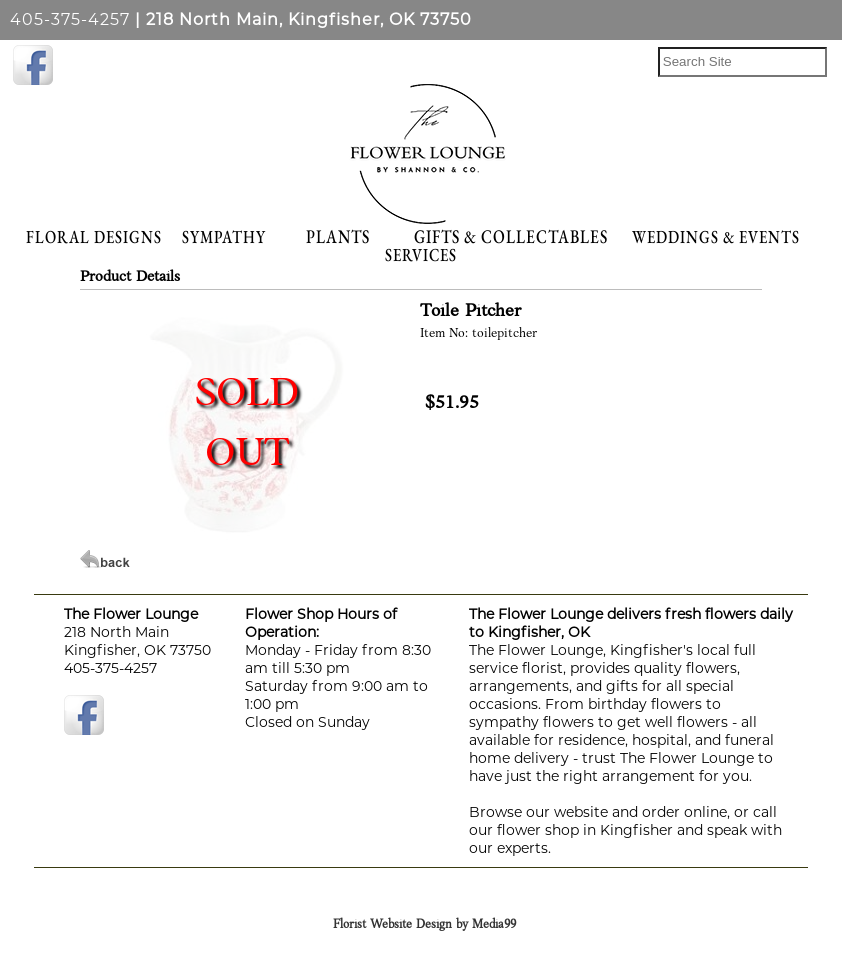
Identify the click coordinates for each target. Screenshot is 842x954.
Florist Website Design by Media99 (424, 925)
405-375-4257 (70, 19)
